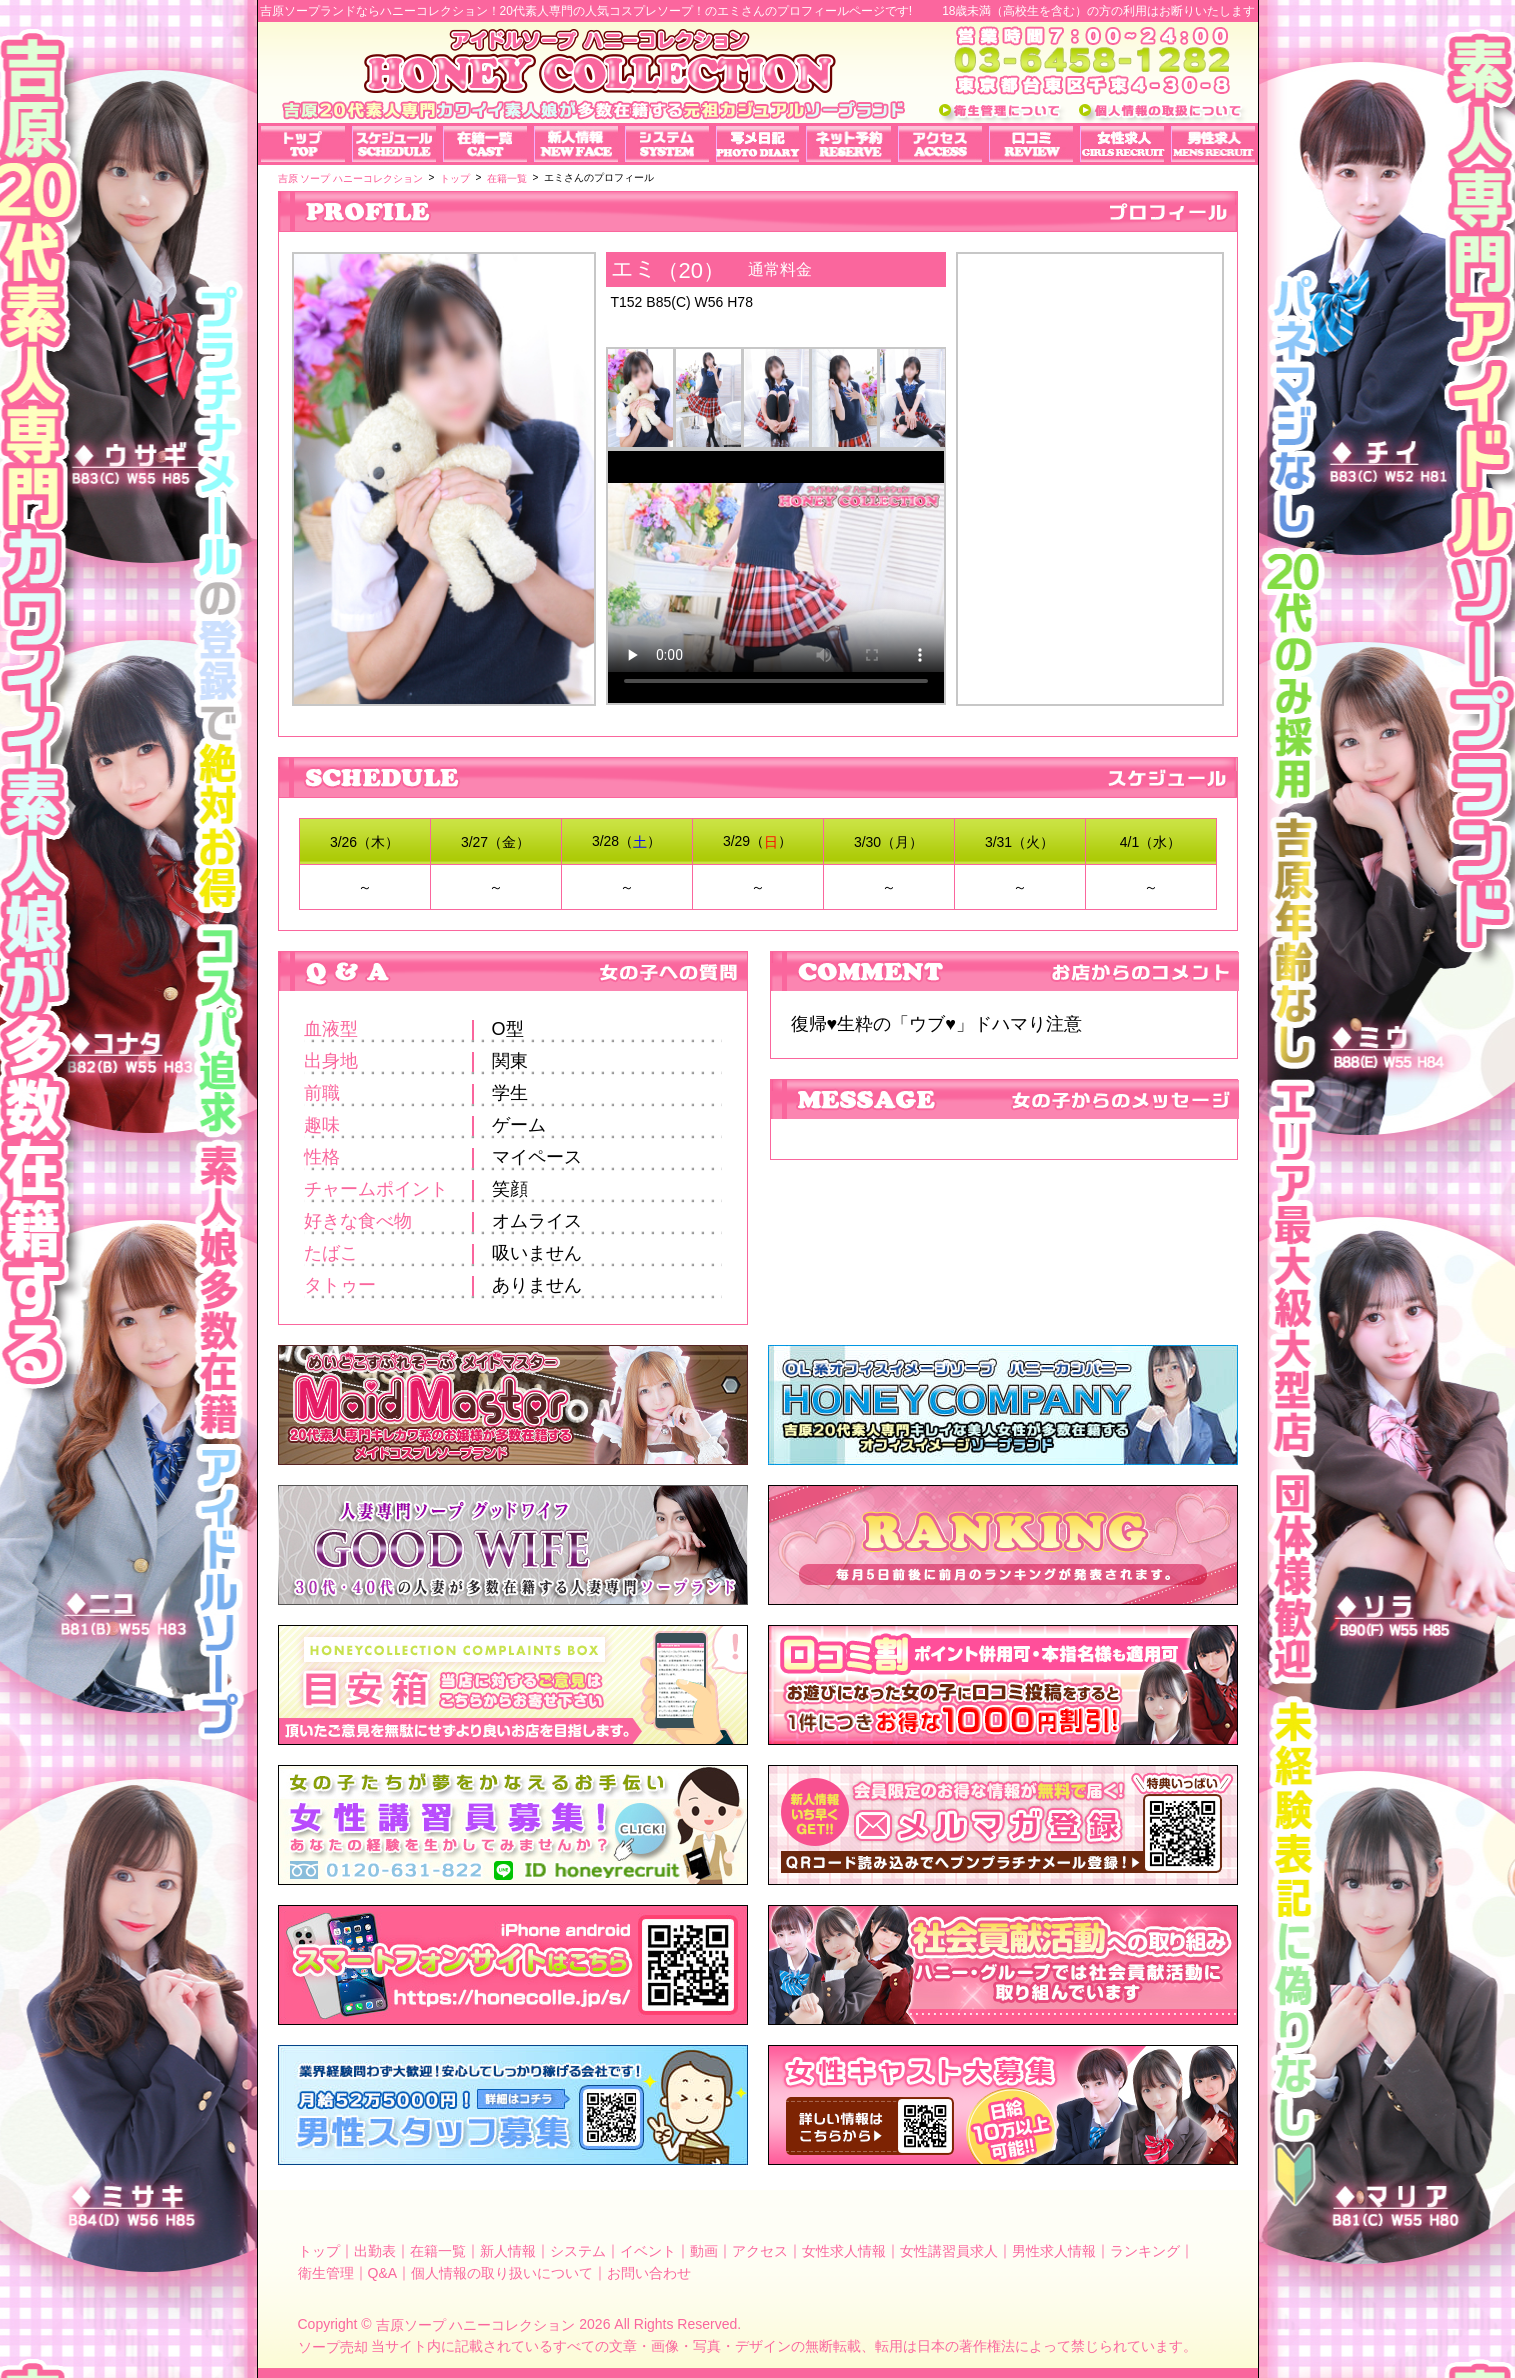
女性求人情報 (844, 2251)
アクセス (760, 2251)
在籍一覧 (438, 2251)
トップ (319, 2251)
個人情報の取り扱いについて (502, 2273)
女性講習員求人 (949, 2251)
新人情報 (508, 2251)
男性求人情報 (1054, 2251)
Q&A (383, 2273)
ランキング (1145, 2251)
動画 (704, 2251)
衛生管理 (326, 2273)
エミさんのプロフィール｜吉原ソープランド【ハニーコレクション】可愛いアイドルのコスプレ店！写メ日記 (1090, 461)
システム (578, 2251)
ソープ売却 (333, 2346)
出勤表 (375, 2251)
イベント (648, 2251)
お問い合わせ (649, 2273)
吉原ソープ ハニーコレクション (476, 2325)
